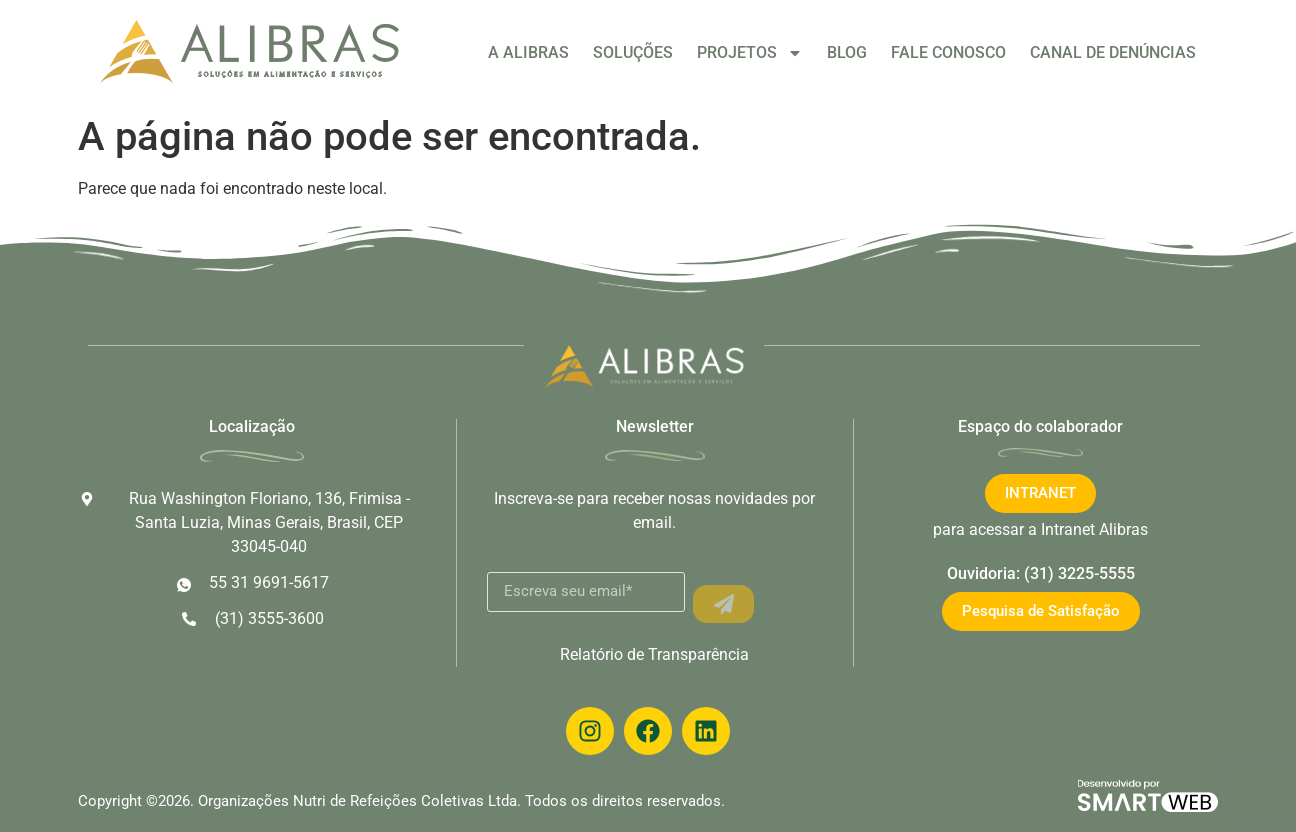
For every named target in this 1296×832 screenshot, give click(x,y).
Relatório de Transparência (654, 654)
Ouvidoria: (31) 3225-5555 (1041, 573)
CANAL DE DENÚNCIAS (1113, 52)
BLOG (847, 52)
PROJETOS (750, 53)
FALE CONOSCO (948, 52)
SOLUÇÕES (633, 52)
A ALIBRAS (528, 52)
